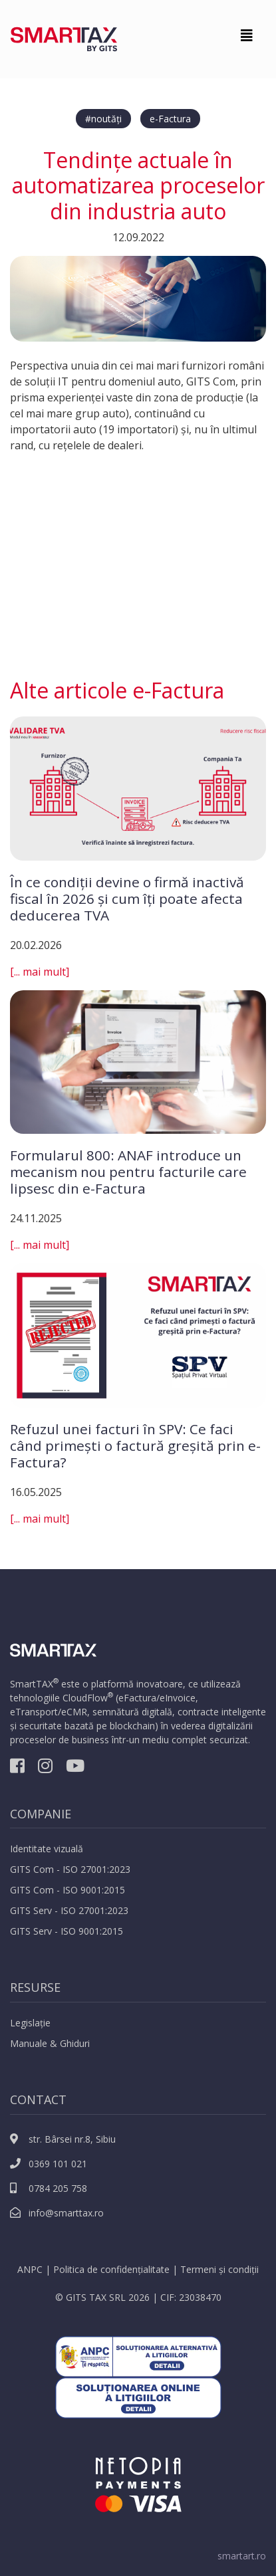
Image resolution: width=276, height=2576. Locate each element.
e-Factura (170, 118)
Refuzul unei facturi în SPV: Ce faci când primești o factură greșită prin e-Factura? (135, 1445)
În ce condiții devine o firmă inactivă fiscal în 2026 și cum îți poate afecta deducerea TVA (127, 898)
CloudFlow (85, 1697)
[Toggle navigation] (246, 39)
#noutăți (103, 118)
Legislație (30, 2022)
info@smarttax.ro (57, 2212)
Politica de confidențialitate (111, 2269)
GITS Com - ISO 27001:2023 (70, 1869)
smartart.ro (241, 2555)
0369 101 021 (48, 2163)
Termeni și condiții (219, 2269)
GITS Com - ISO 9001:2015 (67, 1889)
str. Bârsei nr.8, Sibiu (63, 2139)
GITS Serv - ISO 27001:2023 (69, 1910)
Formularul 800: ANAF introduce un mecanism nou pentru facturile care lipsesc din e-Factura (128, 1172)
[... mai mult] (39, 971)
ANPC (30, 2269)
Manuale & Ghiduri (50, 2043)
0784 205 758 (48, 2188)
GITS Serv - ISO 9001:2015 (66, 1931)
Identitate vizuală (46, 1848)
